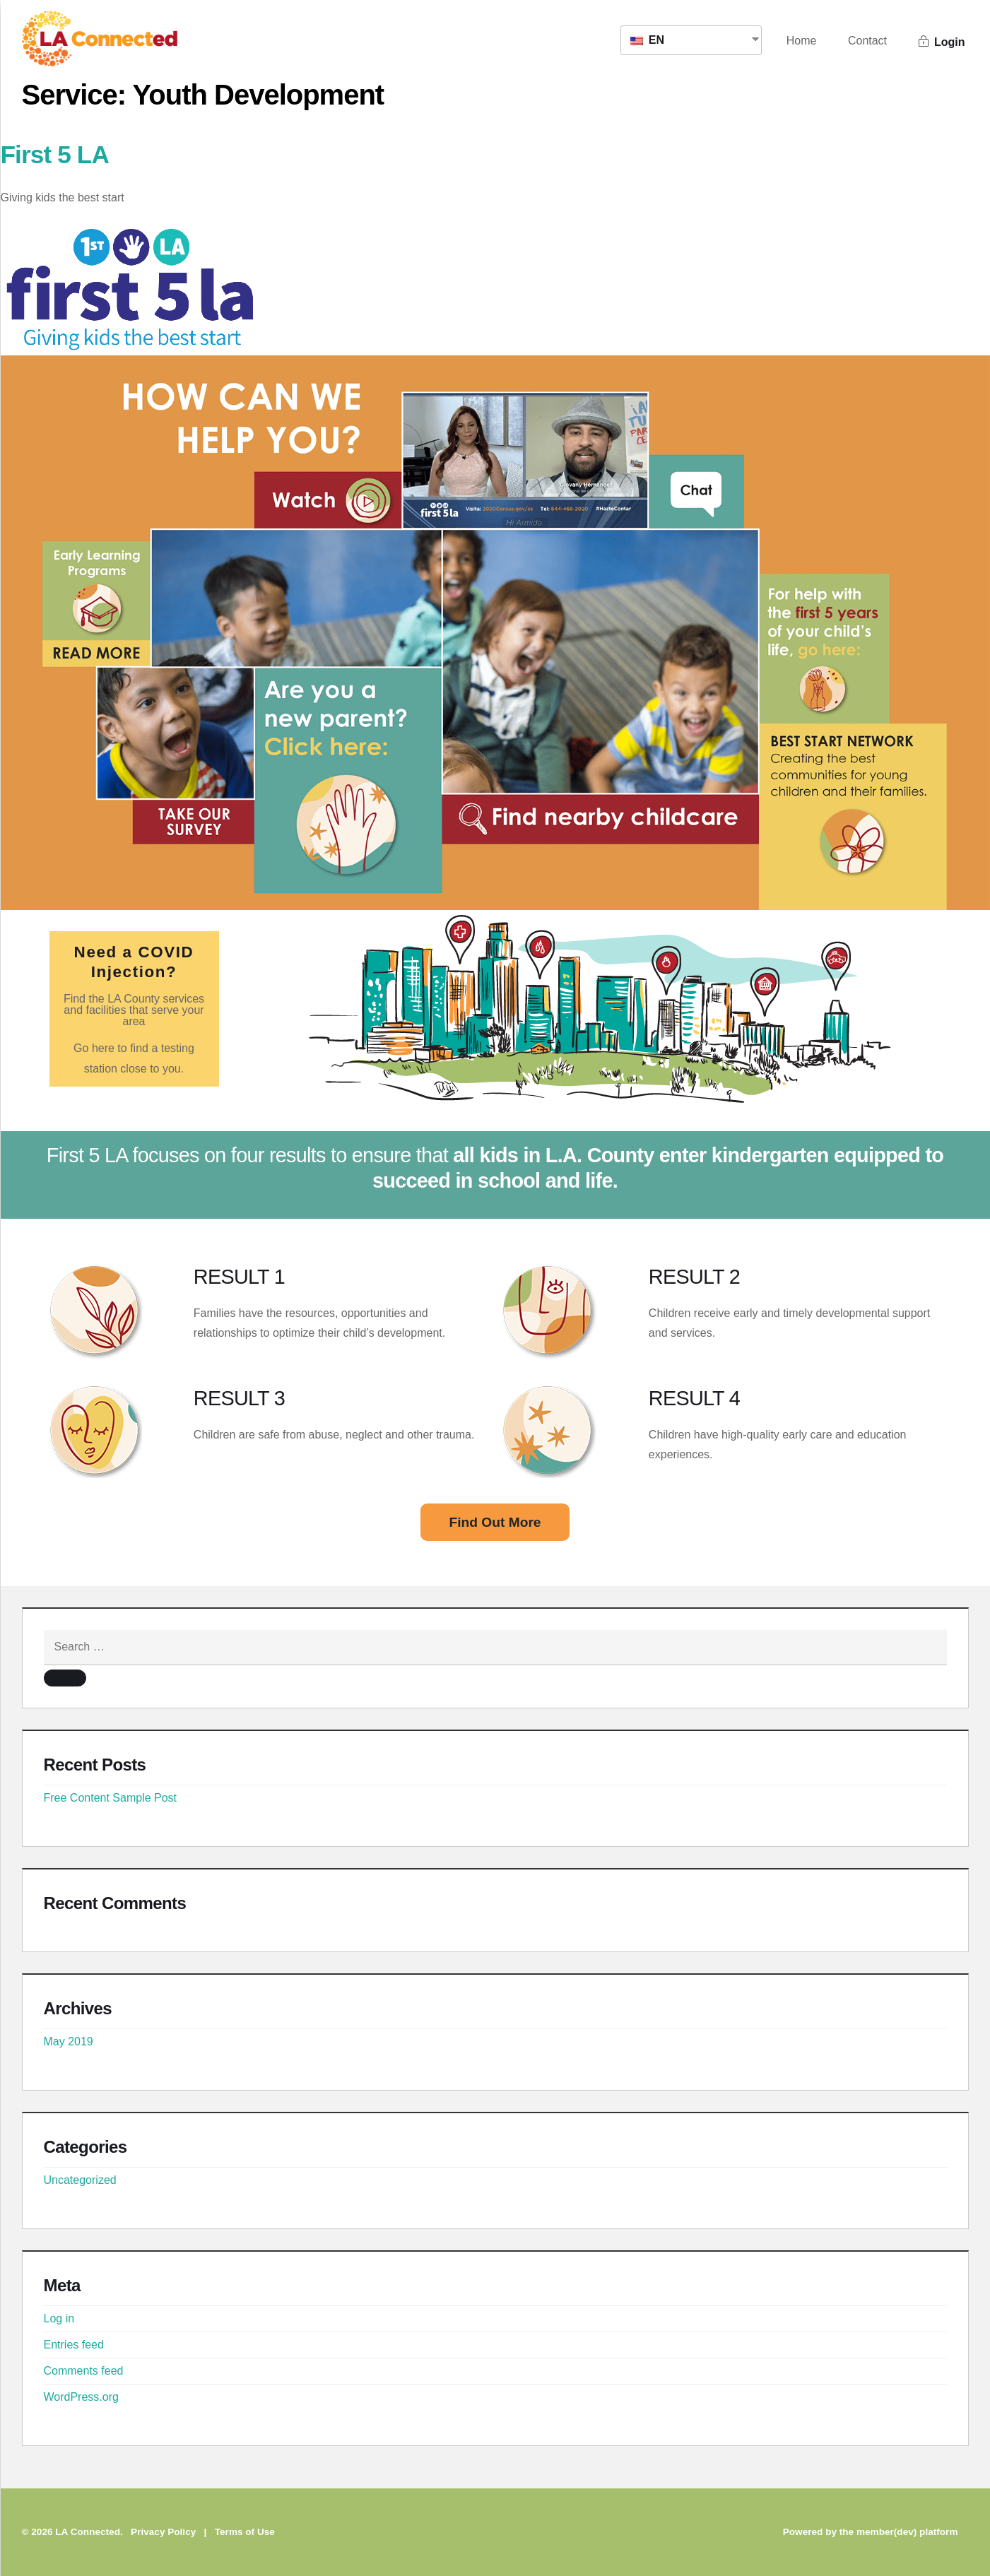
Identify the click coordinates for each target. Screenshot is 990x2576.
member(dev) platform (907, 2532)
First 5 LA (55, 154)
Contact (867, 41)
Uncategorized (80, 2180)
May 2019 (68, 2042)
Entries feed (74, 2345)
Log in (59, 2318)
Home (801, 41)
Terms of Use (245, 2532)
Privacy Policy (163, 2532)
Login (942, 41)
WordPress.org (81, 2397)
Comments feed (84, 2371)
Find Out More (495, 1522)
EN (647, 40)
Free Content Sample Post (110, 1798)
